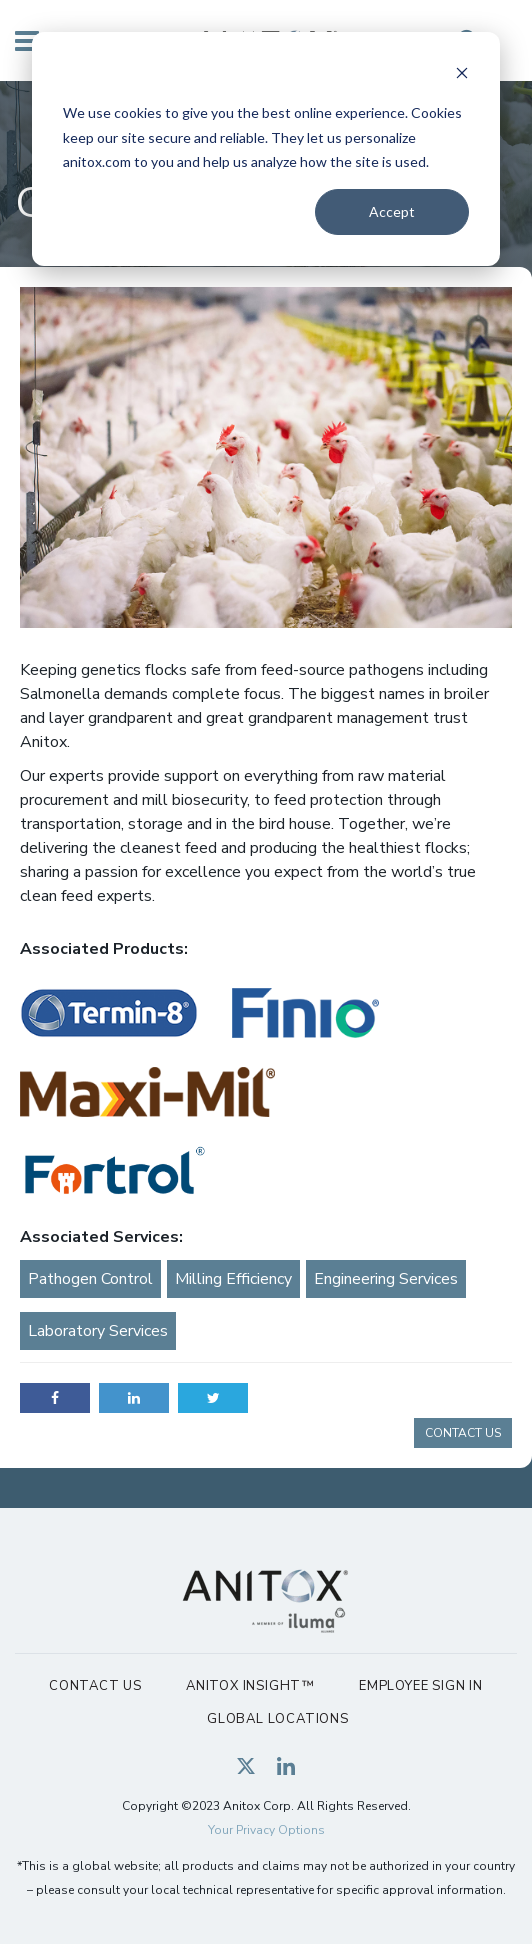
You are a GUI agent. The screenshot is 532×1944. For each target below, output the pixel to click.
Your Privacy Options (266, 1830)
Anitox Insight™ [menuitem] (250, 1686)
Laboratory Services (98, 1331)
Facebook (55, 1398)
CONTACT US (463, 1433)
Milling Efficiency (233, 1279)
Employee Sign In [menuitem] (421, 1686)
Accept (392, 211)
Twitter (213, 1398)
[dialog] (266, 149)
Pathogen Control (90, 1279)
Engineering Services (386, 1279)
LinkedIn (134, 1398)
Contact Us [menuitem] (95, 1686)
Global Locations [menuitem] (278, 1719)
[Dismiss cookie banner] (462, 75)
